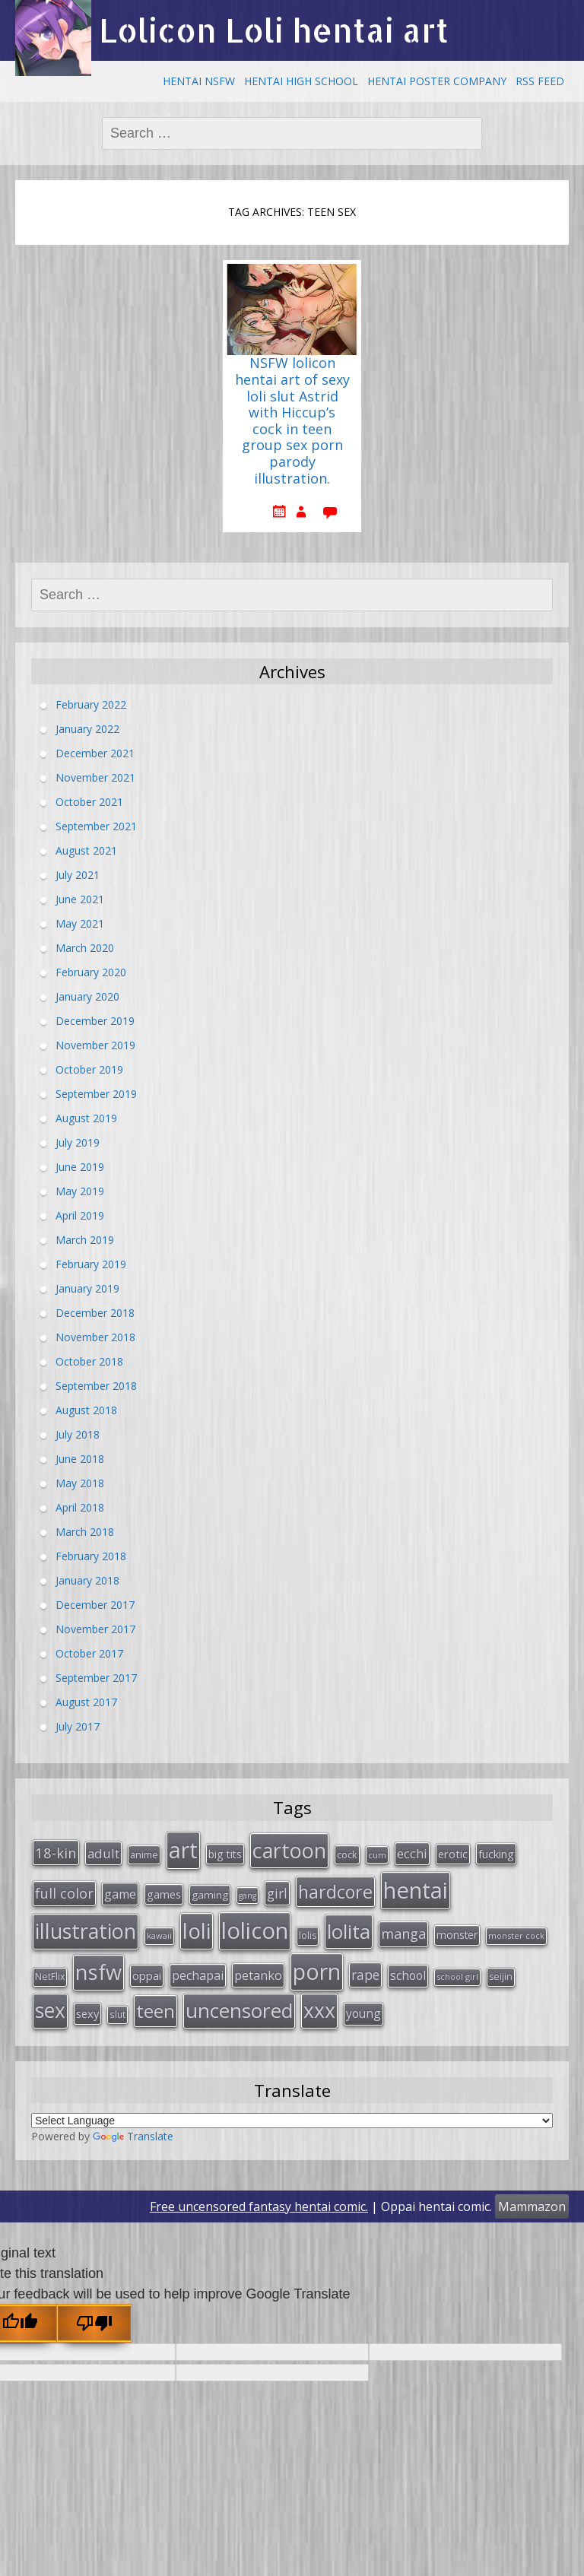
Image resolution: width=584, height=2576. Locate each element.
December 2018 (95, 1312)
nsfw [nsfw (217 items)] (98, 1972)
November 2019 (95, 1045)
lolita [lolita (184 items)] (348, 1931)
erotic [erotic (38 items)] (453, 1853)
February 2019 (91, 1264)
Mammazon (532, 2206)
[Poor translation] (94, 2323)
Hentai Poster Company (436, 81)
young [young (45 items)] (363, 2013)
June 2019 (80, 1167)
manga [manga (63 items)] (403, 1933)
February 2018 (91, 1556)
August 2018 (86, 1410)
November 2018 (95, 1337)
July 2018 (78, 1434)
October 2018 (89, 1361)
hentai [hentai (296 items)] (415, 1890)
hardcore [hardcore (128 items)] (335, 1892)
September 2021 (96, 826)
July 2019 (78, 1142)
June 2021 (80, 899)
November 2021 (95, 777)
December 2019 (95, 1021)
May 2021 (80, 923)
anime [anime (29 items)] (144, 1854)
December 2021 (95, 753)
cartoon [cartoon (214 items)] (289, 1850)
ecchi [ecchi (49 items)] (412, 1853)
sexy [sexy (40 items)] (87, 2013)
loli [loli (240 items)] (196, 1930)
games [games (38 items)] (164, 1894)
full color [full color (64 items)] (64, 1893)
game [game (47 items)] (120, 1894)
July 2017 (78, 1726)
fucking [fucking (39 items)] (496, 1853)
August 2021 (86, 850)
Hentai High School (301, 81)
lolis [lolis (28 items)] (307, 1935)
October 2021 (89, 802)
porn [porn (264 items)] (317, 1971)
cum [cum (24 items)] (377, 1855)
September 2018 (96, 1385)
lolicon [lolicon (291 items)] (254, 1930)
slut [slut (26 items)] (117, 2014)
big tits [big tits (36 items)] (225, 1854)
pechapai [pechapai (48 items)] (198, 1975)
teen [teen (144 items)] (155, 2010)
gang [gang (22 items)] (247, 1895)
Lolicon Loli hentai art (274, 30)
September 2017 (96, 1677)
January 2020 (87, 996)
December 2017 (95, 1604)
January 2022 (87, 729)
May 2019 (80, 1191)
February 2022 (91, 704)
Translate (133, 2136)
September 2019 (96, 1094)
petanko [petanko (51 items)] (258, 1975)
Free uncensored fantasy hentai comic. (259, 2206)
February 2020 (91, 972)
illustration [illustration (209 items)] (85, 1931)
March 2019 (85, 1239)
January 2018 (87, 1580)
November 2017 (95, 1629)
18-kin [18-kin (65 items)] (56, 1852)
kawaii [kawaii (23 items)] (159, 1935)
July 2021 (78, 875)
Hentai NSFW (199, 81)
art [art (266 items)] (183, 1849)
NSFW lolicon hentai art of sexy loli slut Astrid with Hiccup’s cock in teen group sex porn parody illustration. (292, 421)
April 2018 (80, 1507)
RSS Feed (540, 81)
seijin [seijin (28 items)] (501, 1976)
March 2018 (85, 1531)
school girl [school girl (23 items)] (457, 1976)
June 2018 (80, 1458)
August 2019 (86, 1118)
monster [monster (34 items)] (457, 1934)
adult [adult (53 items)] (103, 1853)
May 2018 (80, 1483)
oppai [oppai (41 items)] (146, 1975)
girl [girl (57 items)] (277, 1893)
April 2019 (80, 1215)
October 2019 (89, 1069)
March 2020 (85, 948)
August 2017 (86, 1702)
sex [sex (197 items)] (50, 2010)
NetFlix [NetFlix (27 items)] (50, 1976)
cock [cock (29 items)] (347, 1854)
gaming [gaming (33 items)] (210, 1895)
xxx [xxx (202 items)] (319, 2010)
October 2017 (89, 1653)
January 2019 (87, 1288)
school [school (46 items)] (408, 1975)
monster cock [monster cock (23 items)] (516, 1935)
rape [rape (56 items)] (365, 1974)
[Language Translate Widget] (292, 2120)
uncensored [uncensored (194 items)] (239, 2010)
